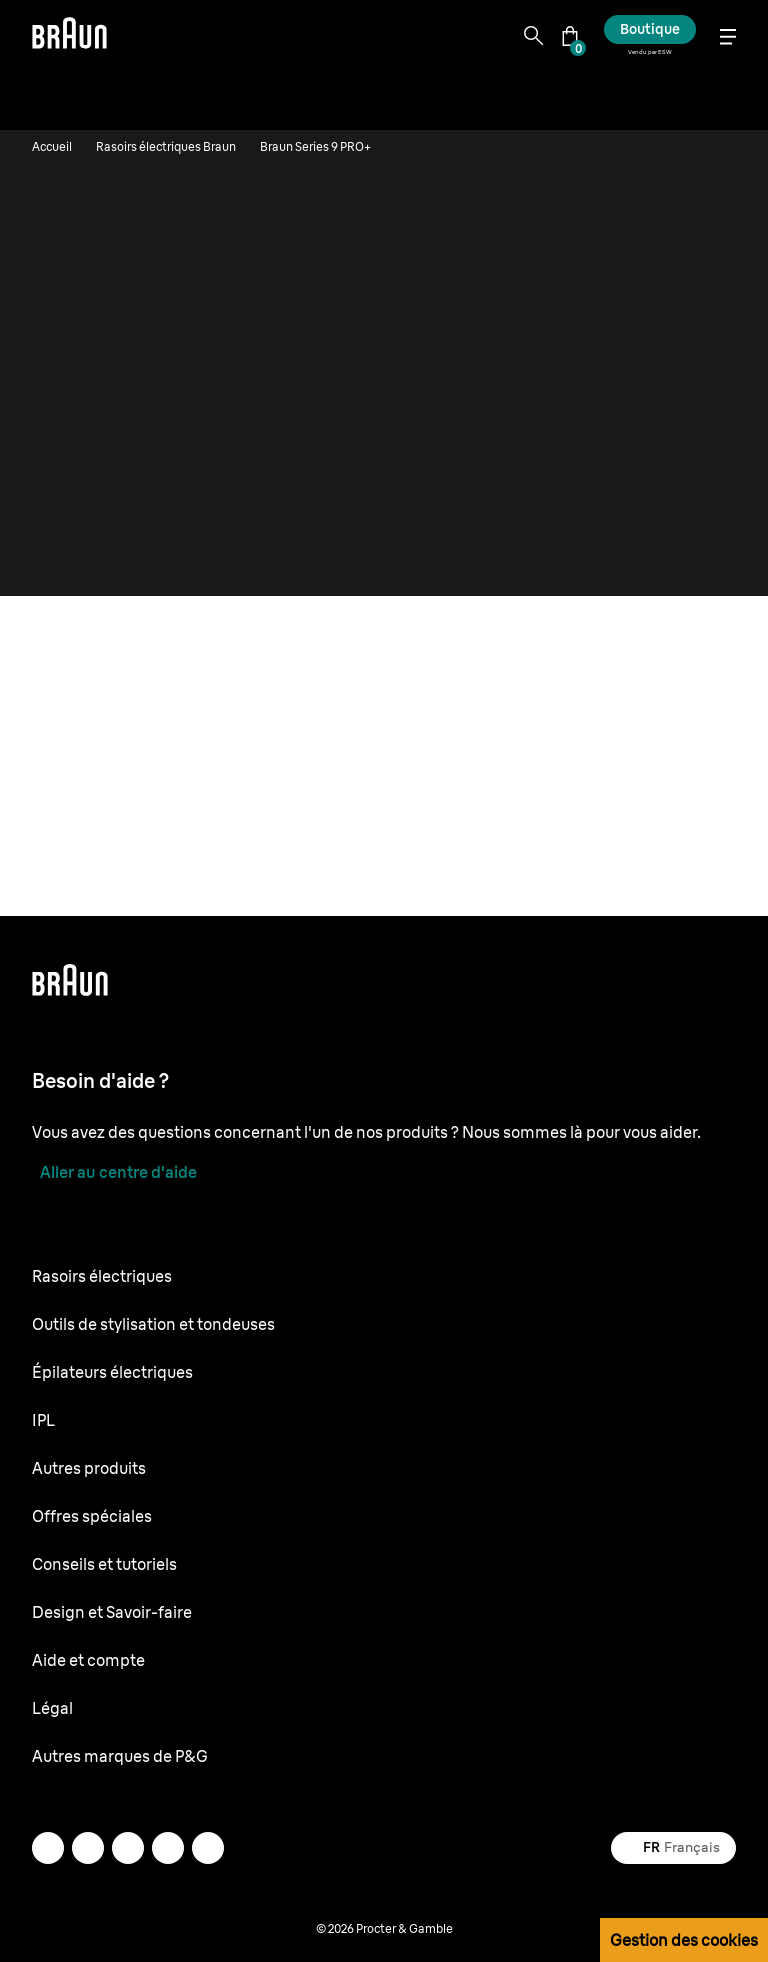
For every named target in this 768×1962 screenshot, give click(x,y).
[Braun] (69, 36)
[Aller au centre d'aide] (114, 1172)
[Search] (534, 36)
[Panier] (570, 36)
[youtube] (168, 1848)
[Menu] (728, 36)
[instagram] (88, 1848)
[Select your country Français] (673, 1848)
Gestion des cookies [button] (684, 1940)
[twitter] (208, 1848)
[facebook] (128, 1848)
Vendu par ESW (650, 52)
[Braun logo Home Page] (69, 36)
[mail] (48, 1848)
